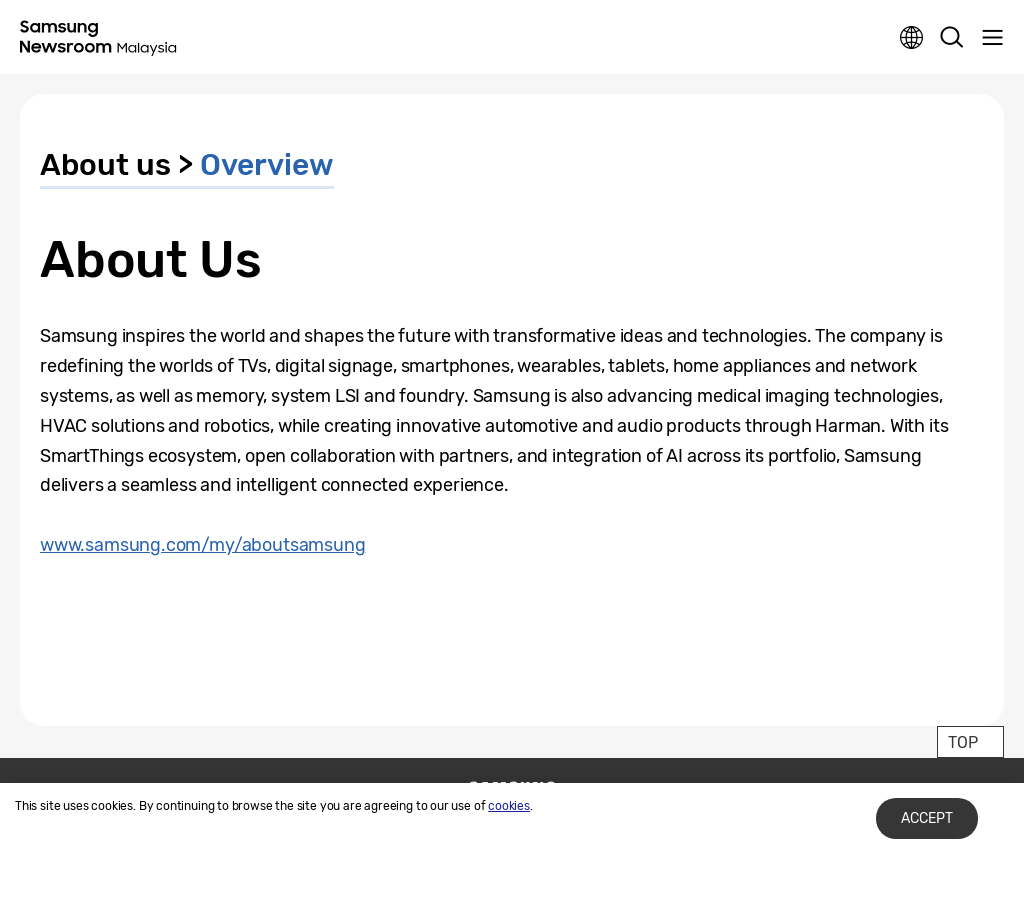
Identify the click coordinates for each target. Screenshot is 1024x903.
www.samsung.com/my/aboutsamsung (202, 545)
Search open (952, 38)
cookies (509, 806)
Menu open (992, 38)
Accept (927, 818)
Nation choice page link (912, 38)
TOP (962, 742)
